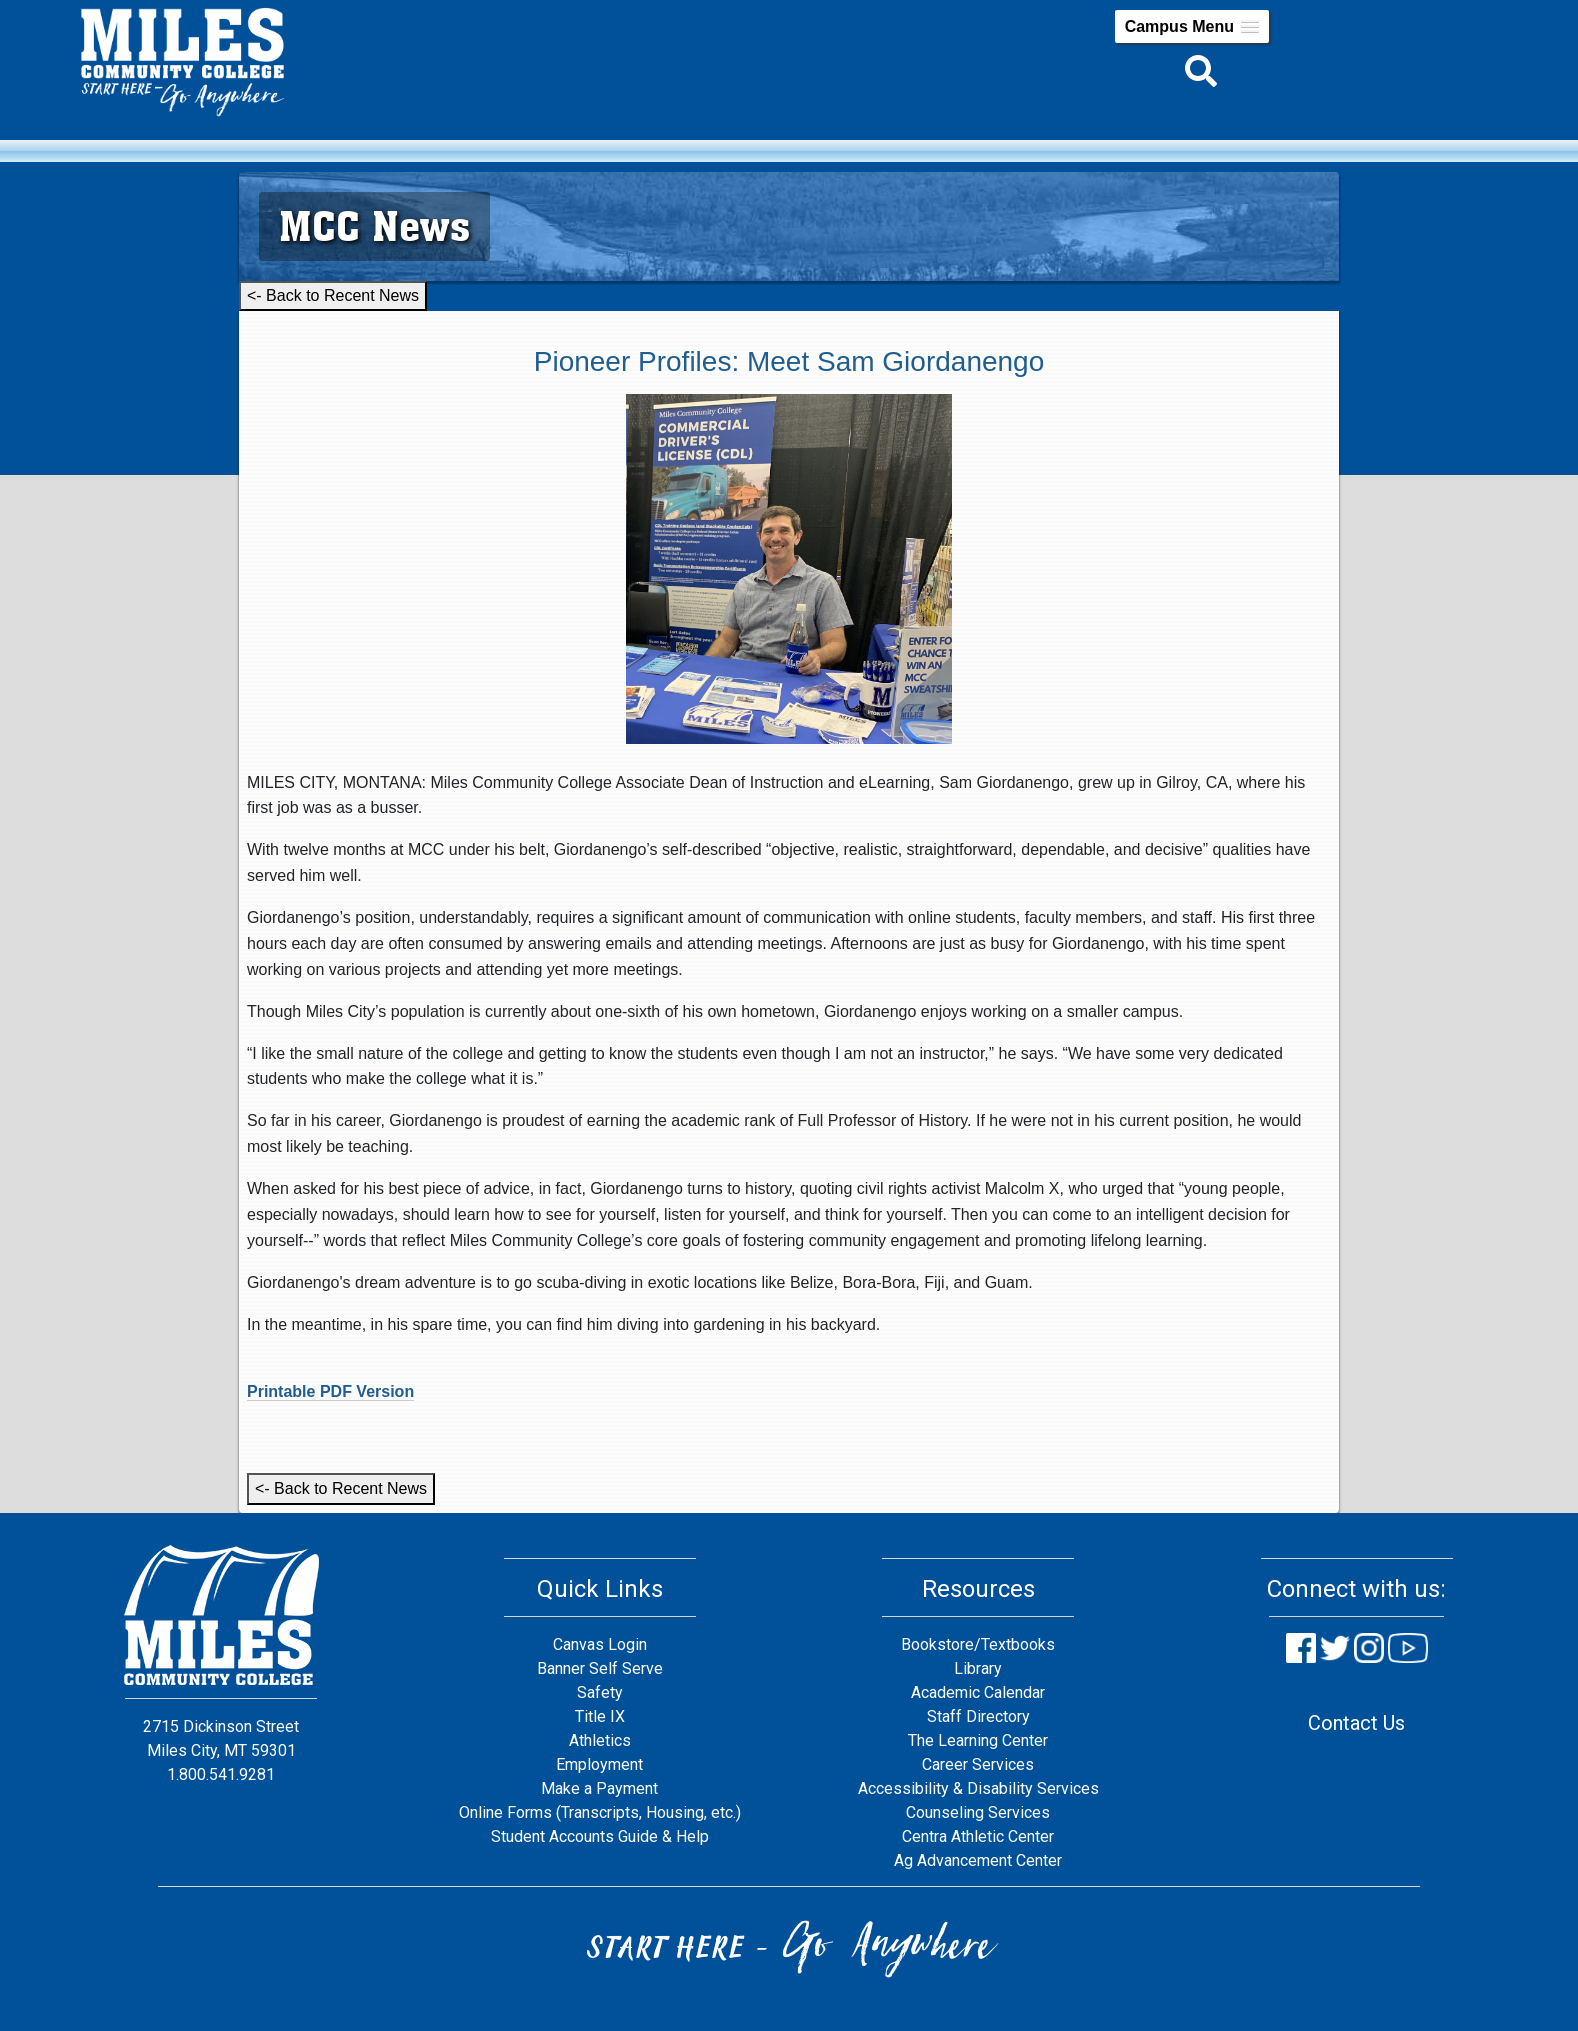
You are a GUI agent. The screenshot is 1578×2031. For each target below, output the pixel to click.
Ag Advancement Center (978, 1860)
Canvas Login (600, 1644)
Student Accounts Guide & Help (600, 1836)
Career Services (978, 1764)
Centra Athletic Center (978, 1836)
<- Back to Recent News (333, 295)
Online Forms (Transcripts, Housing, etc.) (600, 1812)
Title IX (600, 1716)
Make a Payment (599, 1788)
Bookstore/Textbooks (978, 1644)
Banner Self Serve (600, 1668)
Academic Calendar (978, 1692)
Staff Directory (978, 1716)
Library (978, 1668)
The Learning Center (978, 1740)
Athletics (600, 1740)
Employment (599, 1764)
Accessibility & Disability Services (978, 1788)
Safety (600, 1692)
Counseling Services (978, 1812)
